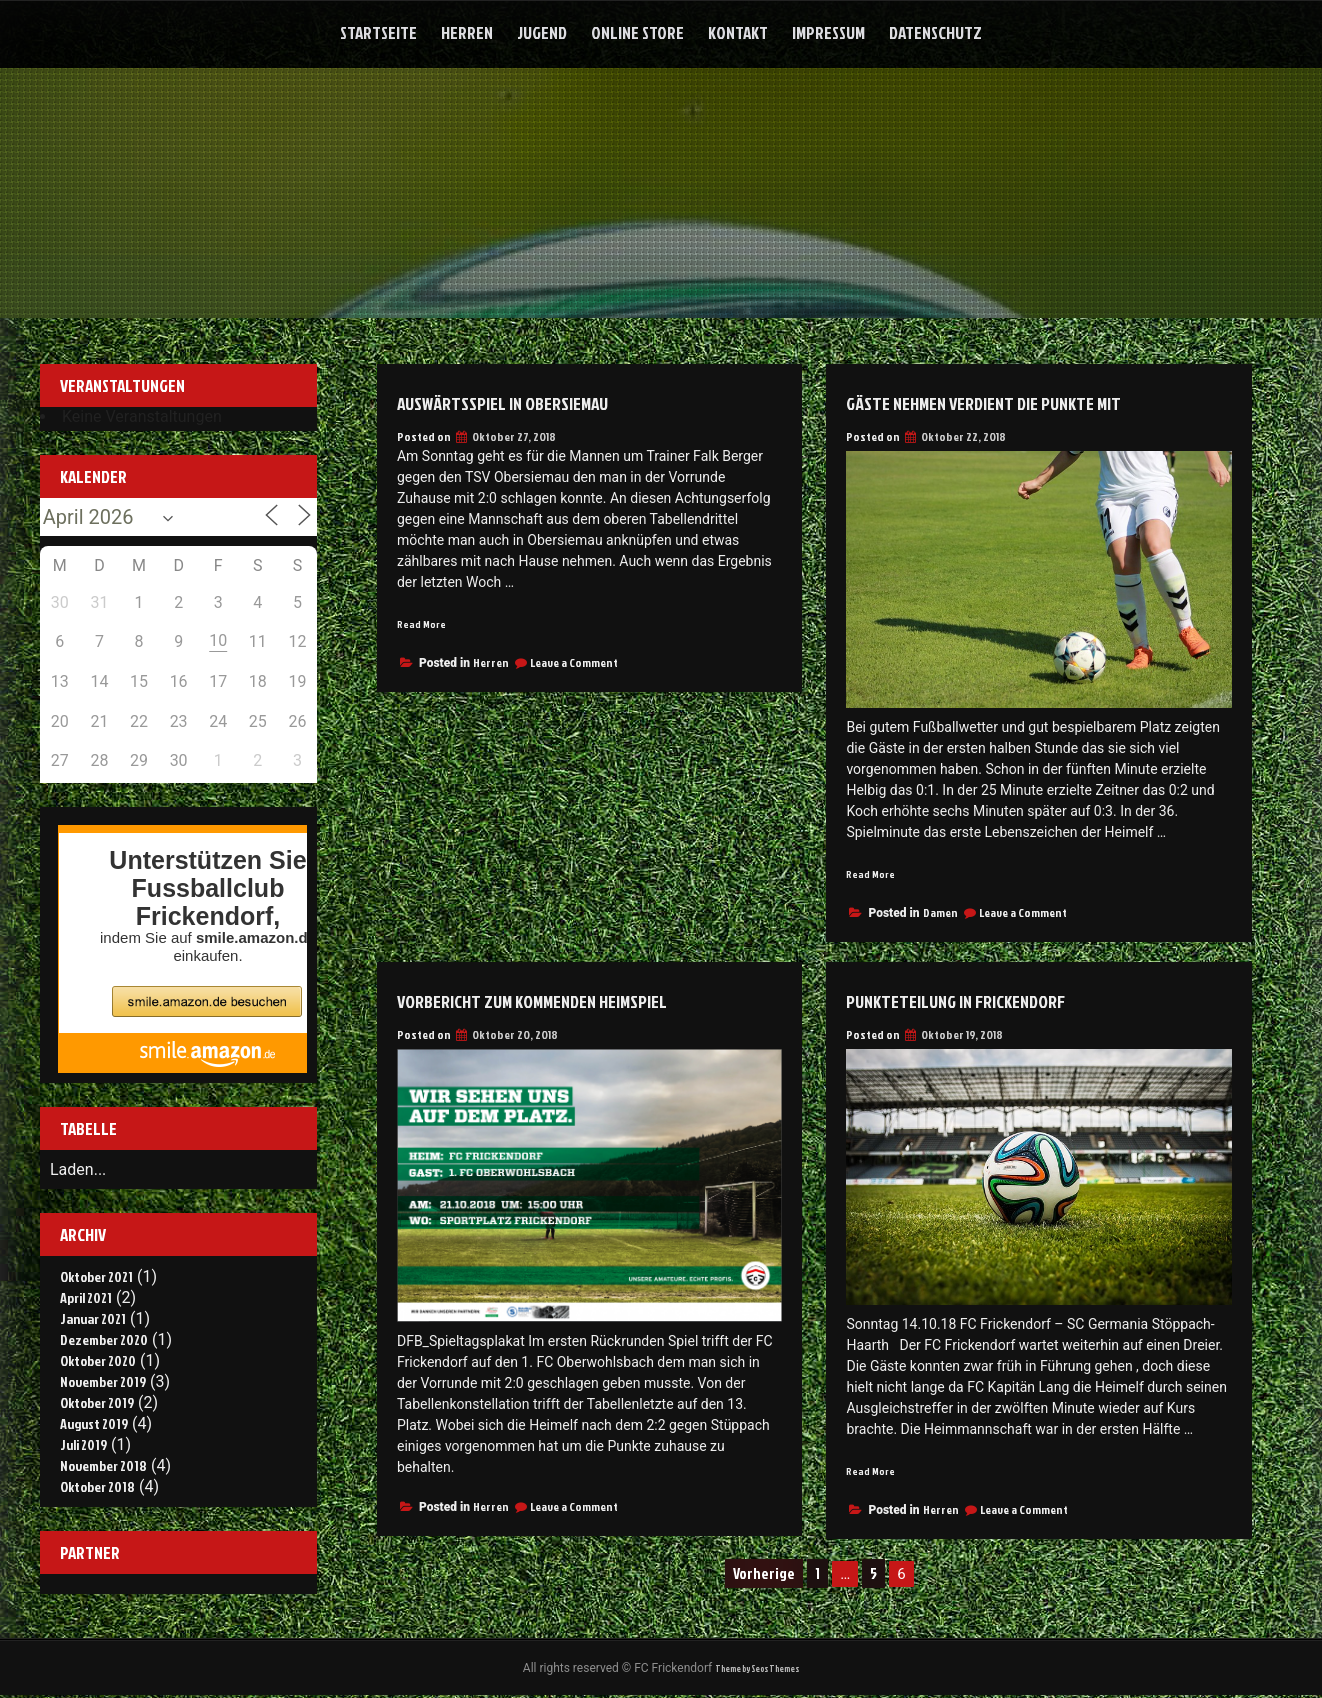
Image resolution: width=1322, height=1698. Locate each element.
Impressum (828, 32)
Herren (467, 32)
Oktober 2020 (98, 1360)
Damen (940, 914)
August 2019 (94, 1423)
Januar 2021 (93, 1318)
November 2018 (103, 1465)
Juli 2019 (83, 1444)
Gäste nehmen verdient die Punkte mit (1026, 401)
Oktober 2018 (97, 1486)
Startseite (378, 32)
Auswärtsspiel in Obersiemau (535, 401)
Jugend (542, 32)
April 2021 (86, 1297)
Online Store (637, 32)
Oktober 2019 (97, 1402)
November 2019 (103, 1381)
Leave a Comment (574, 663)
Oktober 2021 (96, 1276)
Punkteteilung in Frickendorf (990, 1001)
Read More (426, 623)
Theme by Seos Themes (757, 1669)
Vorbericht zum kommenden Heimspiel (575, 1001)
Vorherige (764, 1577)
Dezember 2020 (104, 1339)
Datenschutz (935, 32)
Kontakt (738, 32)
